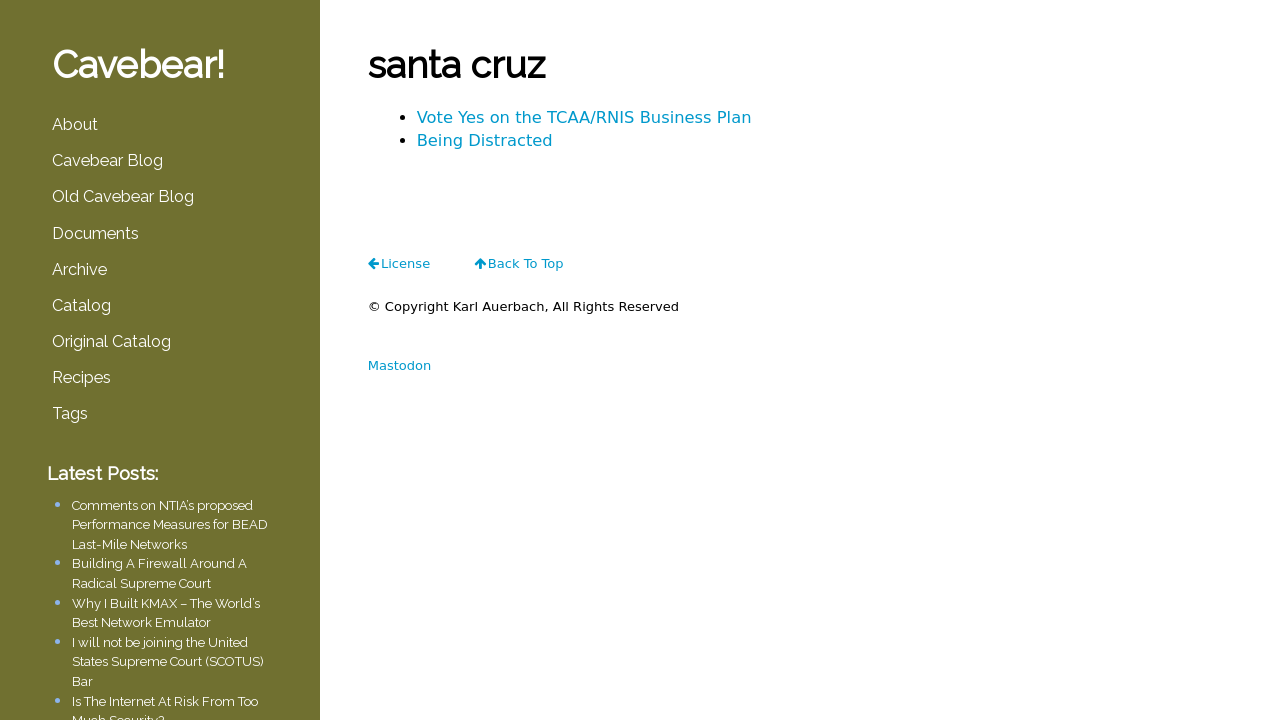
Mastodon (400, 365)
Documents (95, 233)
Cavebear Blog (107, 160)
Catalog (81, 305)
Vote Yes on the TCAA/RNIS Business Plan (584, 117)
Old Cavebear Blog (123, 196)
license (405, 263)
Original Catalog (111, 341)
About (75, 124)
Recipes (81, 377)
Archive (79, 269)
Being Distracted (485, 140)
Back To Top (526, 263)
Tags (70, 413)
